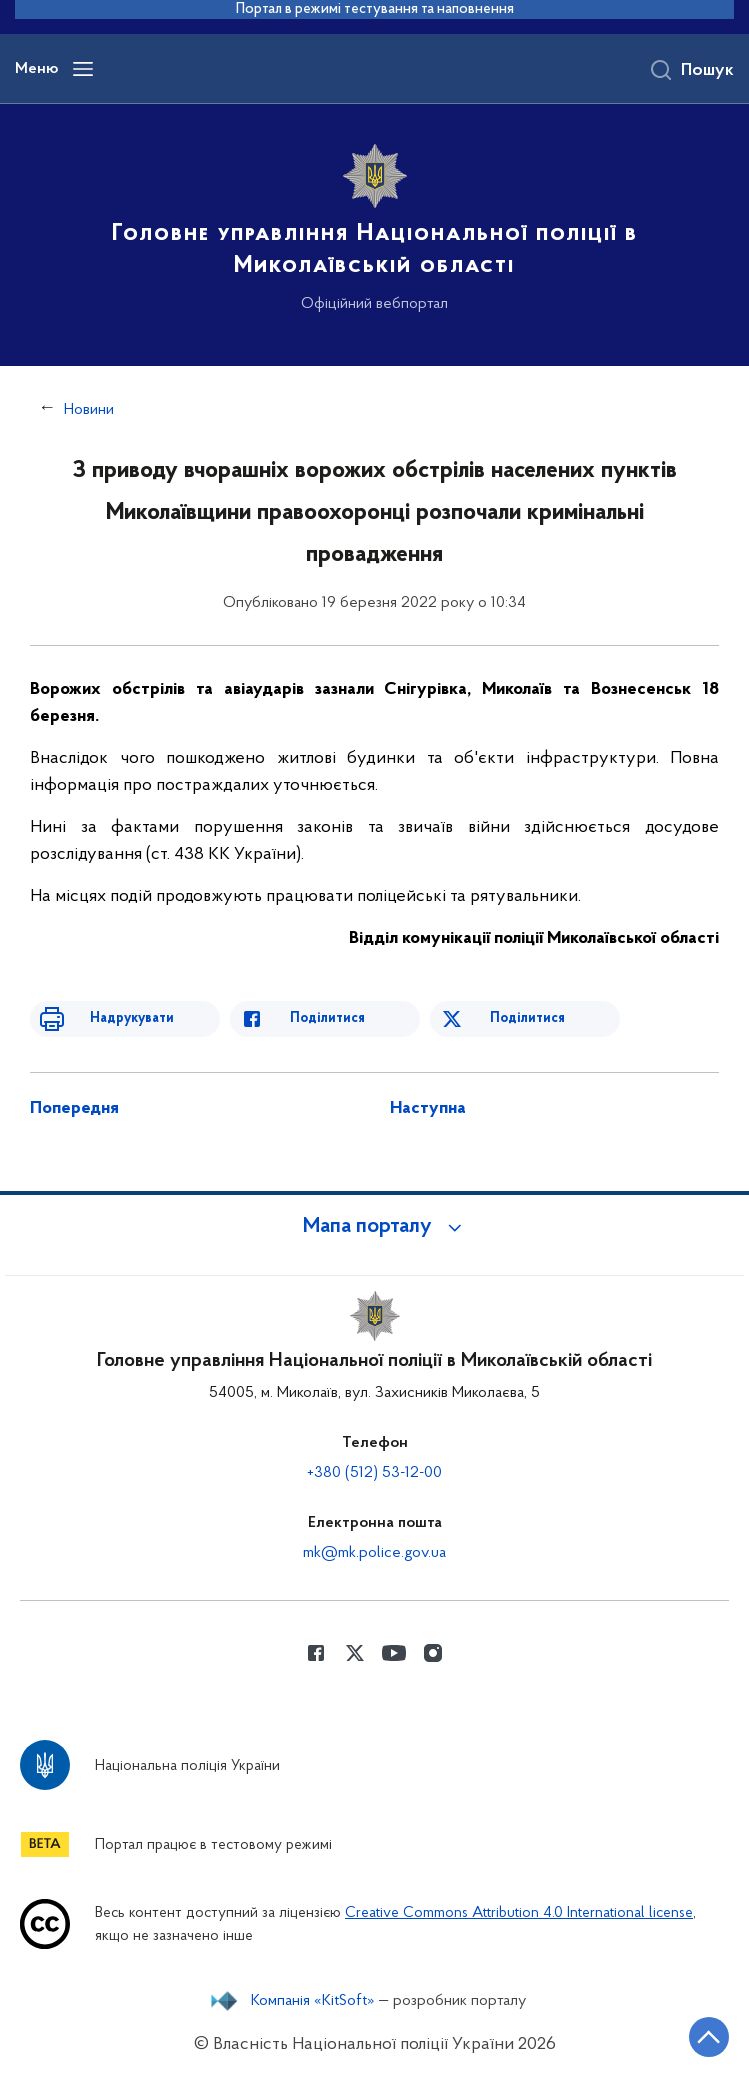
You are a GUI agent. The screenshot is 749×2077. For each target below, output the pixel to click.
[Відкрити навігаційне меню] (83, 69)
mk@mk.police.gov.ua (374, 1553)
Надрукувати (132, 1018)
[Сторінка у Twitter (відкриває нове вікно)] (355, 1653)
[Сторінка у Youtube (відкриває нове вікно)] (394, 1653)
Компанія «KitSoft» (313, 2001)
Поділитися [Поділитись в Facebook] (327, 1018)
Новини (89, 410)
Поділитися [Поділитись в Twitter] (527, 1018)
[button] (375, 1227)
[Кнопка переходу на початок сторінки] (709, 2037)
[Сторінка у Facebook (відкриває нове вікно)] (316, 1653)
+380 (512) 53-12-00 (374, 1473)
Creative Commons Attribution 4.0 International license (519, 1913)
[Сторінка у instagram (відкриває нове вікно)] (433, 1653)
